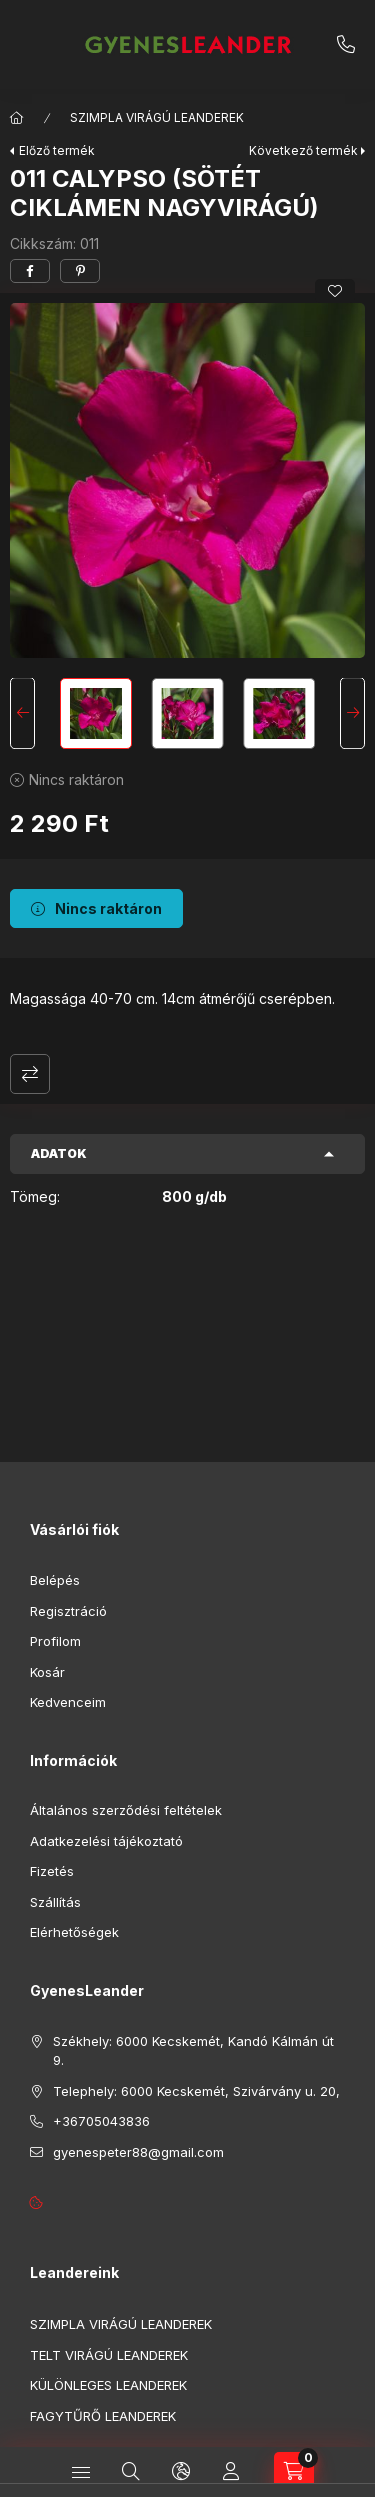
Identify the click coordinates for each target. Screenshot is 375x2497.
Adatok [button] (59, 1153)
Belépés (55, 1580)
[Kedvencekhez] (335, 291)
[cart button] (294, 2472)
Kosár (47, 1672)
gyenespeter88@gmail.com (138, 2152)
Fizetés (52, 1871)
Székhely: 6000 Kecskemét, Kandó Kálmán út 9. (193, 2051)
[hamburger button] (81, 2472)
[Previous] (22, 714)
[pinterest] (80, 271)
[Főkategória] (17, 118)
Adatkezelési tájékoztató (106, 1841)
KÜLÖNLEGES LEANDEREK (108, 2385)
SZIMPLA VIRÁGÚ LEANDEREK (157, 117)
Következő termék (303, 150)
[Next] (352, 714)
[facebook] (30, 271)
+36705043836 (346, 45)
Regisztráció (68, 1611)
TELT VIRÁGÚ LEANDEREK (109, 2355)
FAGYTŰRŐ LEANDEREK (103, 2416)
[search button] (131, 2472)
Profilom (55, 1641)
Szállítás (55, 1902)
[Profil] (231, 2472)
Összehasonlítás (30, 1074)
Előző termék (57, 150)
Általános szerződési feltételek (126, 1810)
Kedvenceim (68, 1702)
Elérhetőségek (74, 1932)
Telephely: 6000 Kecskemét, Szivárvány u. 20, (196, 2091)
